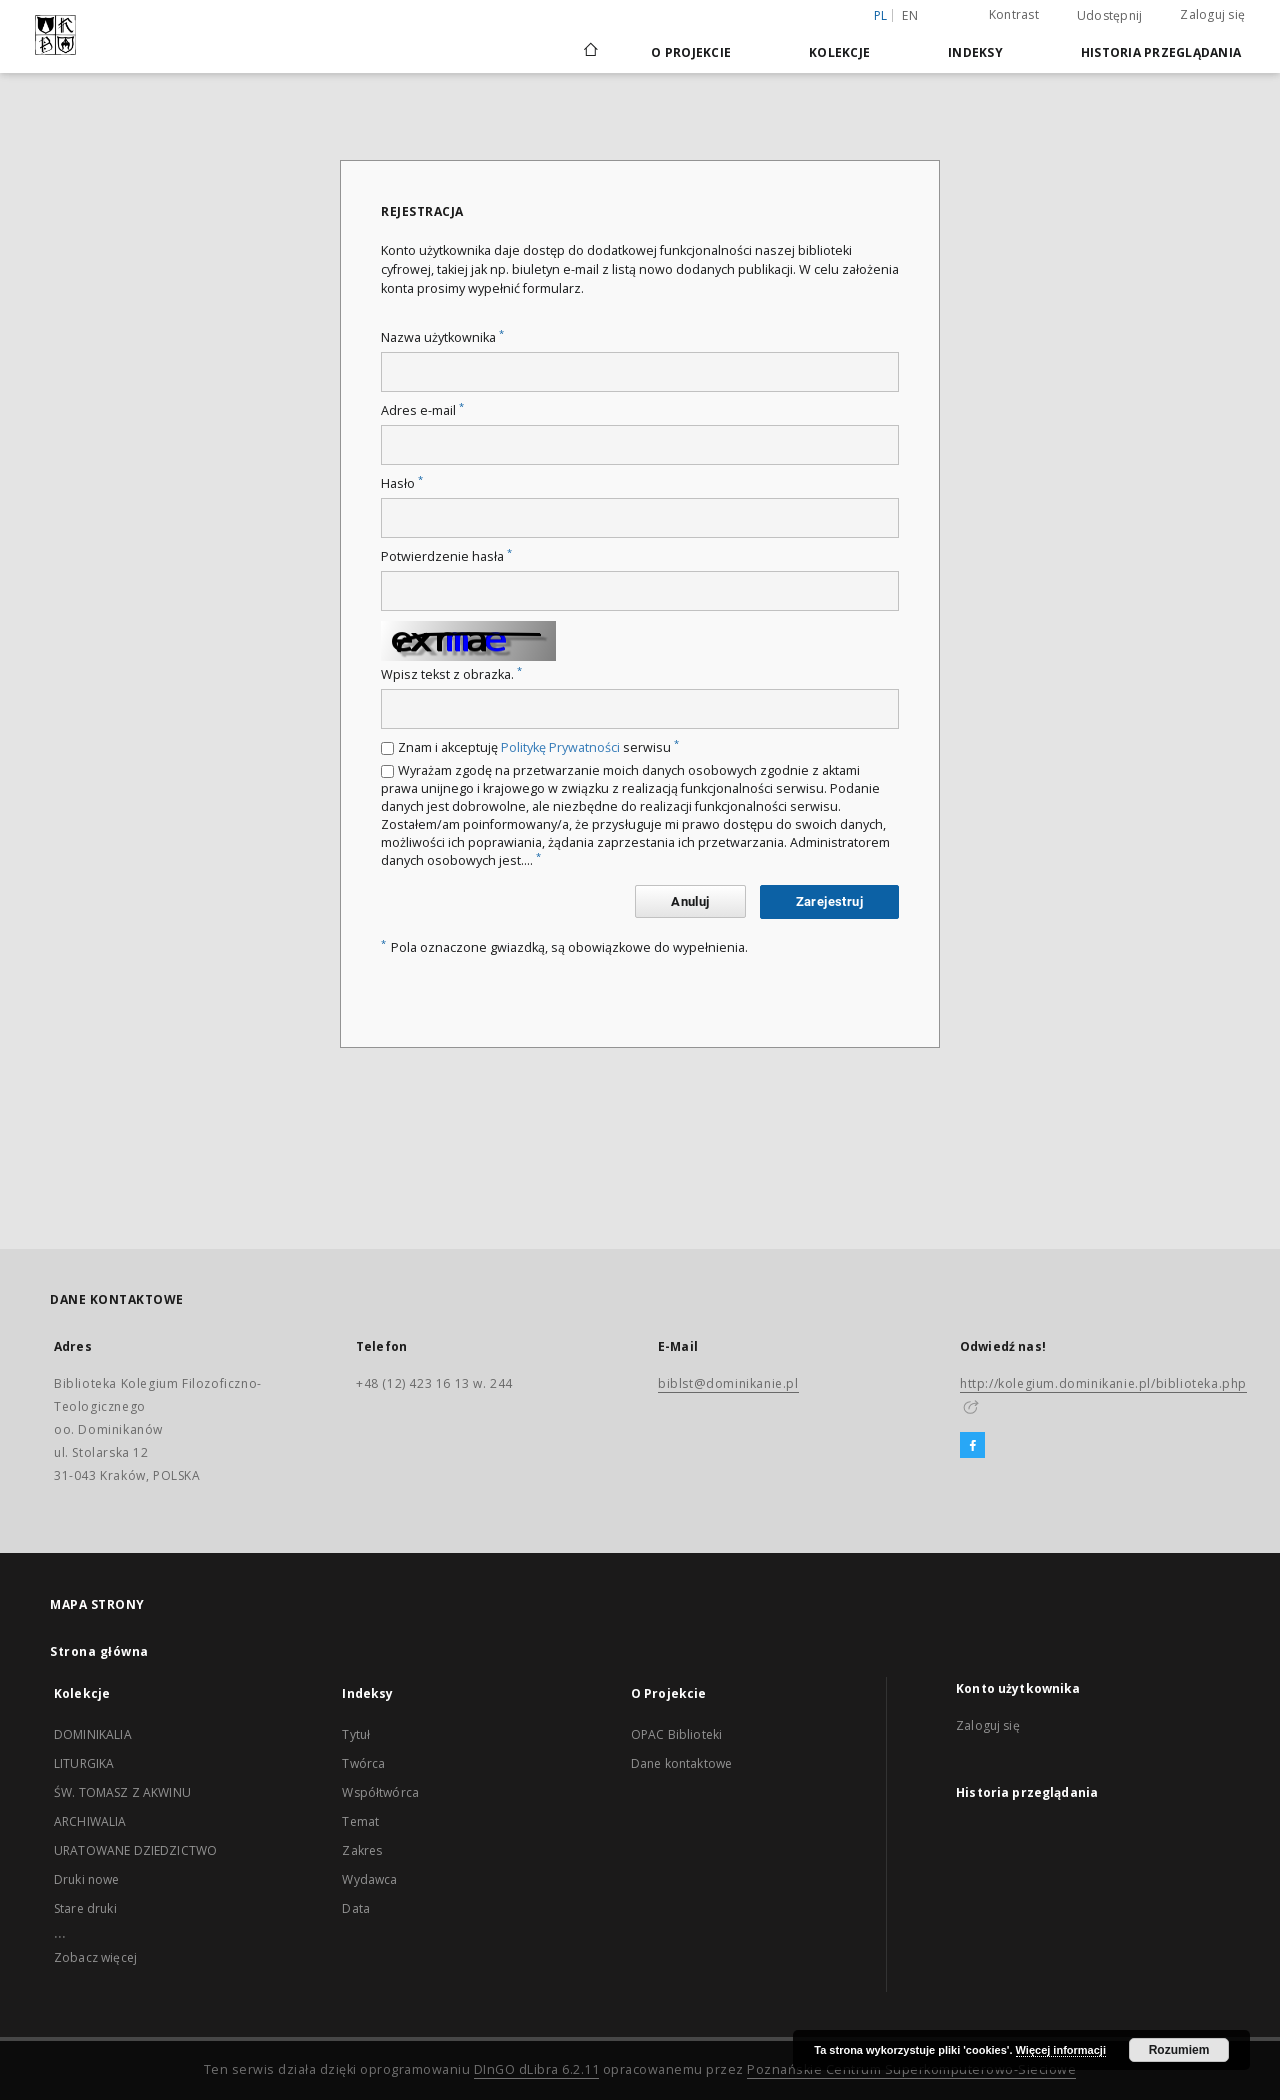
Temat (360, 1821)
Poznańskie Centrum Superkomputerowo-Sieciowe (911, 2069)
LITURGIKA (84, 1763)
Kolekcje (839, 52)
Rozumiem (1179, 2050)
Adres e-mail (422, 410)
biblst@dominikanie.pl (728, 1383)
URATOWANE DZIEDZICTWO (135, 1850)
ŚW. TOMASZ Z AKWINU (122, 1792)
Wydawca (369, 1879)
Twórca (363, 1763)
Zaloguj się (1212, 14)
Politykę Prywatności (560, 747)
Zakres (362, 1850)
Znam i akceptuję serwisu (538, 747)
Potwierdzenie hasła (446, 556)
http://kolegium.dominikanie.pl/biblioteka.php (1103, 1383)
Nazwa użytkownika (442, 337)
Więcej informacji (1061, 2050)
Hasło (402, 483)
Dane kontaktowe (681, 1763)
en (910, 15)
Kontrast (1014, 14)
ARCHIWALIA (90, 1821)
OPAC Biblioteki (676, 1734)
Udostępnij (1110, 16)
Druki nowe (87, 1879)
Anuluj (690, 901)
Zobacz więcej (95, 1957)
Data (356, 1908)
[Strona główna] (589, 52)
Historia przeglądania (1161, 52)
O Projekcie (691, 52)
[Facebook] (972, 1446)
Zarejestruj (829, 901)
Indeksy (975, 52)
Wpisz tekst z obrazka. (451, 674)
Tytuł (356, 1734)
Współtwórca (380, 1792)
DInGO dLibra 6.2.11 (537, 2069)
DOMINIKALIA (93, 1734)
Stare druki (85, 1908)
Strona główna (99, 1651)
